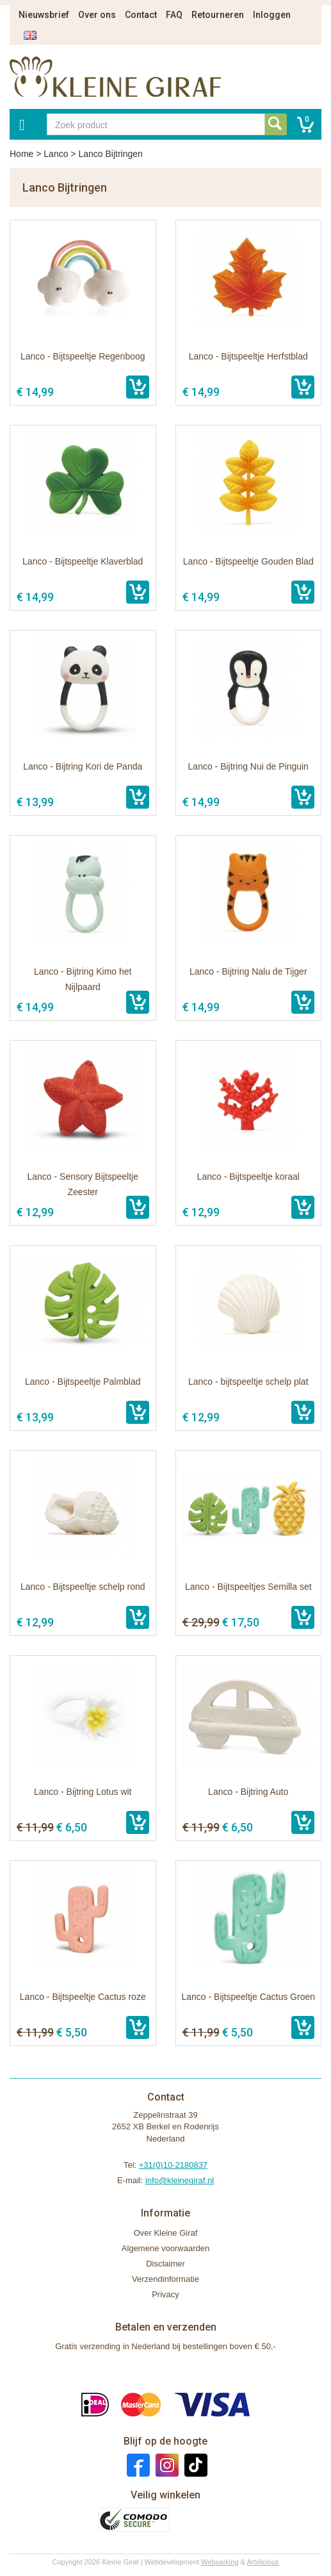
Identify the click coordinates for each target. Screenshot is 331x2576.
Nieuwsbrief (44, 15)
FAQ (174, 15)
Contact (141, 15)
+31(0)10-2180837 (173, 2165)
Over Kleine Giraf (166, 2233)
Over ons (97, 15)
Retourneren (217, 15)
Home (21, 154)
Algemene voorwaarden (165, 2248)
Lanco (56, 154)
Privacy (165, 2294)
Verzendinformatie (165, 2279)
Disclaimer (165, 2263)
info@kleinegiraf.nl (179, 2180)
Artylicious (262, 2562)
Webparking (220, 2562)
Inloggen (272, 15)
